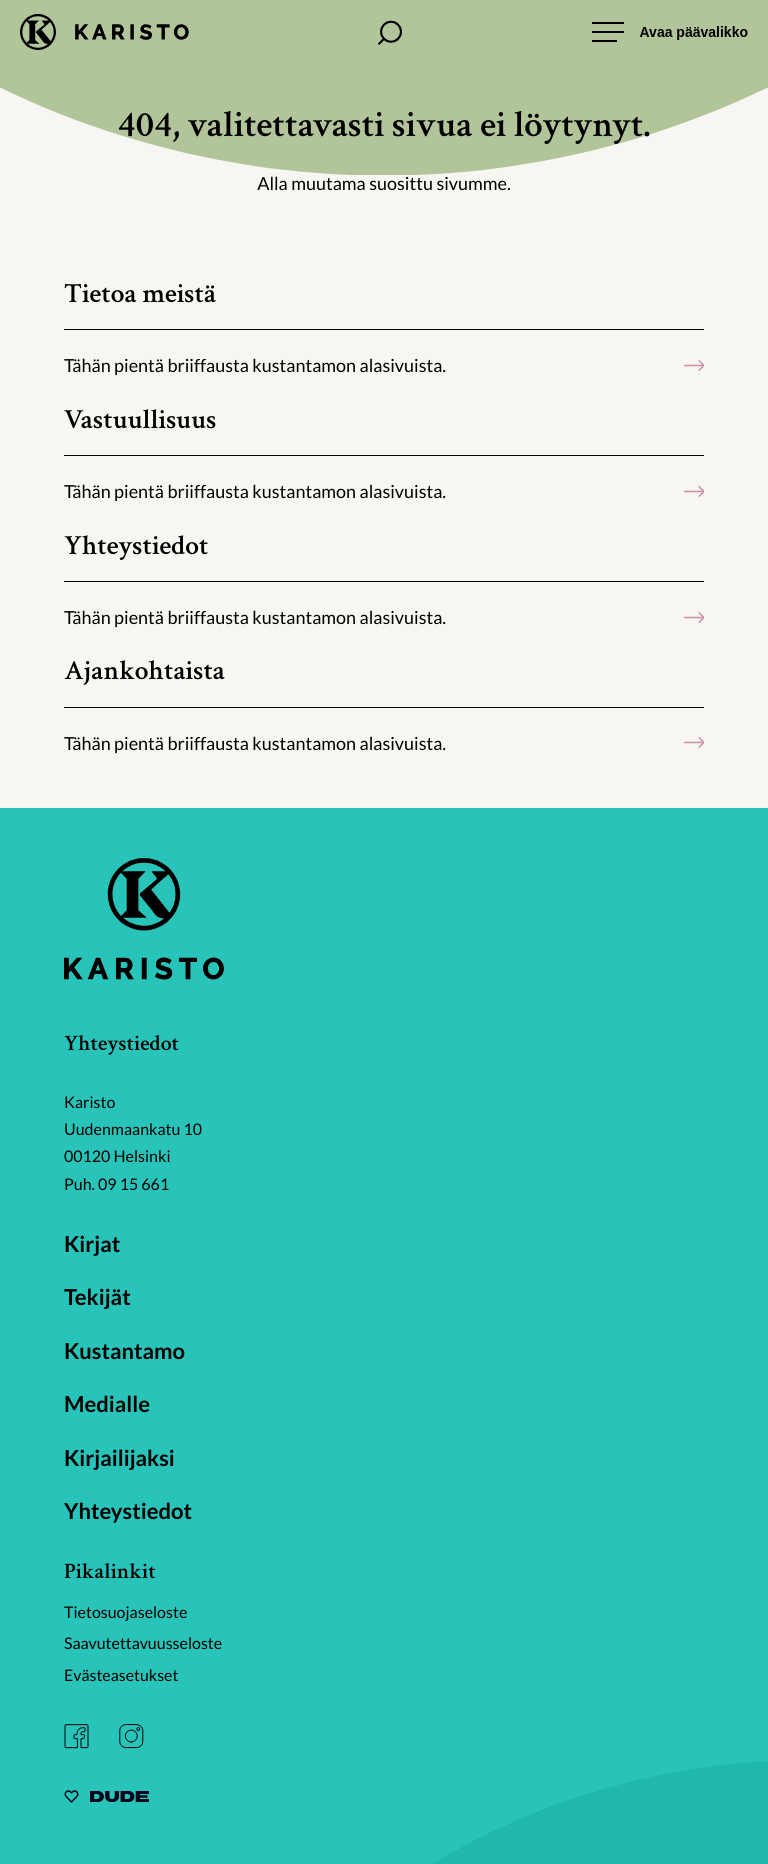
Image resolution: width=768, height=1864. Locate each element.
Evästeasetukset (121, 1675)
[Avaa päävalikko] (670, 32)
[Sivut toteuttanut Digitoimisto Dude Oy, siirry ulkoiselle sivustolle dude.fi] (106, 1799)
